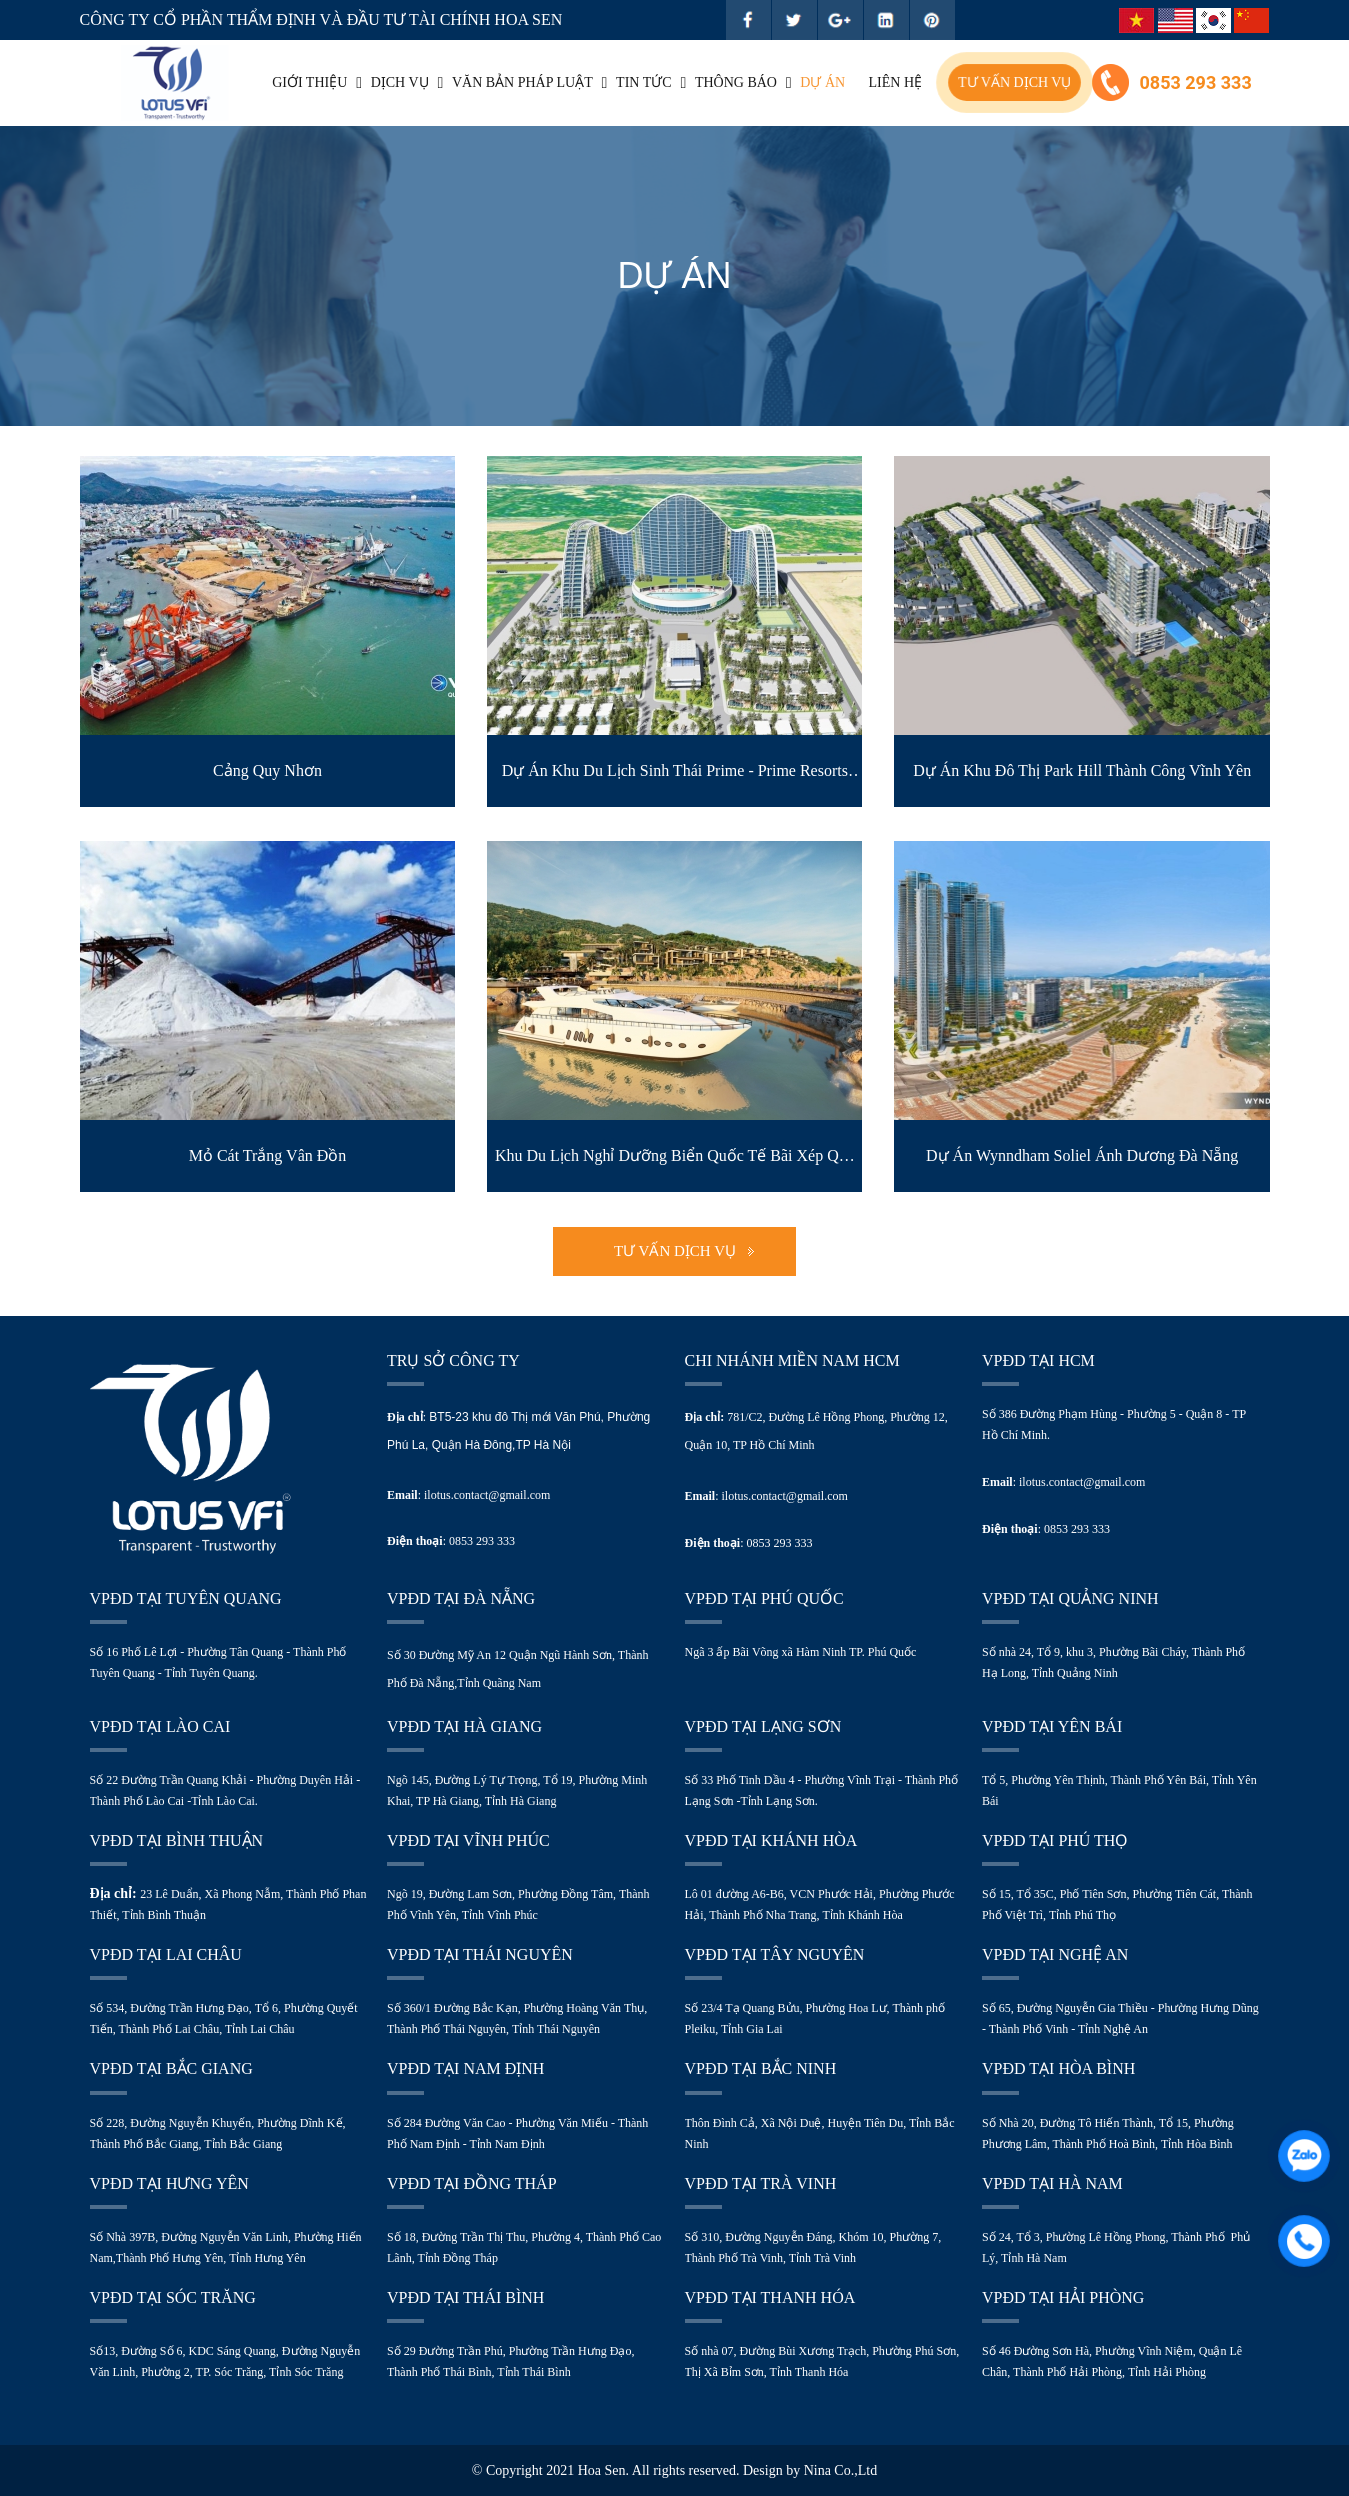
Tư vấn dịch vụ (1015, 83)
